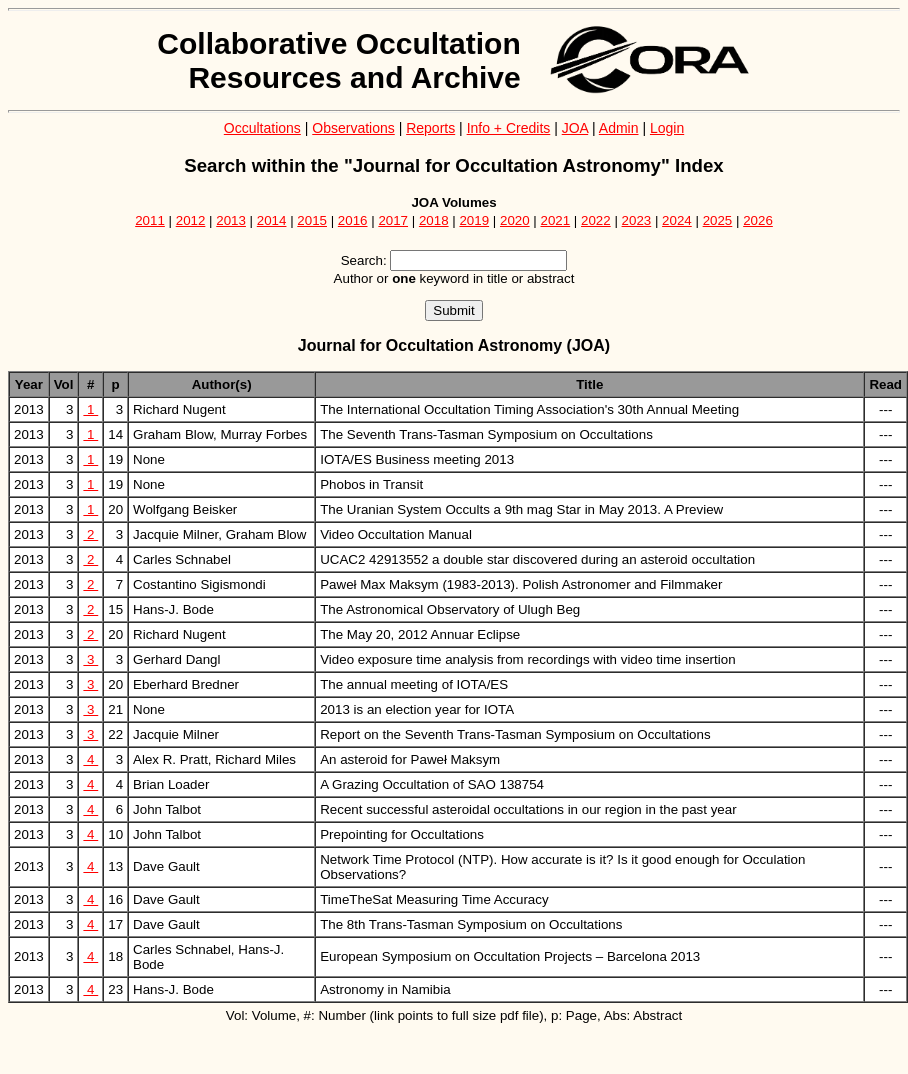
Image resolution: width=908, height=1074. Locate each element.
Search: (364, 260)
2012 (191, 220)
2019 (474, 220)
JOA (575, 128)
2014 (272, 220)
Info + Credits (509, 128)
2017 (393, 220)
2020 (515, 220)
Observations (353, 128)
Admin (619, 128)
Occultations (262, 128)
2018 (434, 220)
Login (667, 128)
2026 (758, 220)
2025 (718, 220)
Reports (430, 128)
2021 (556, 220)
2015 (312, 220)
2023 (637, 220)
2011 (150, 220)
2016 (353, 220)
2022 (596, 220)
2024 (677, 220)
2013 (231, 220)
